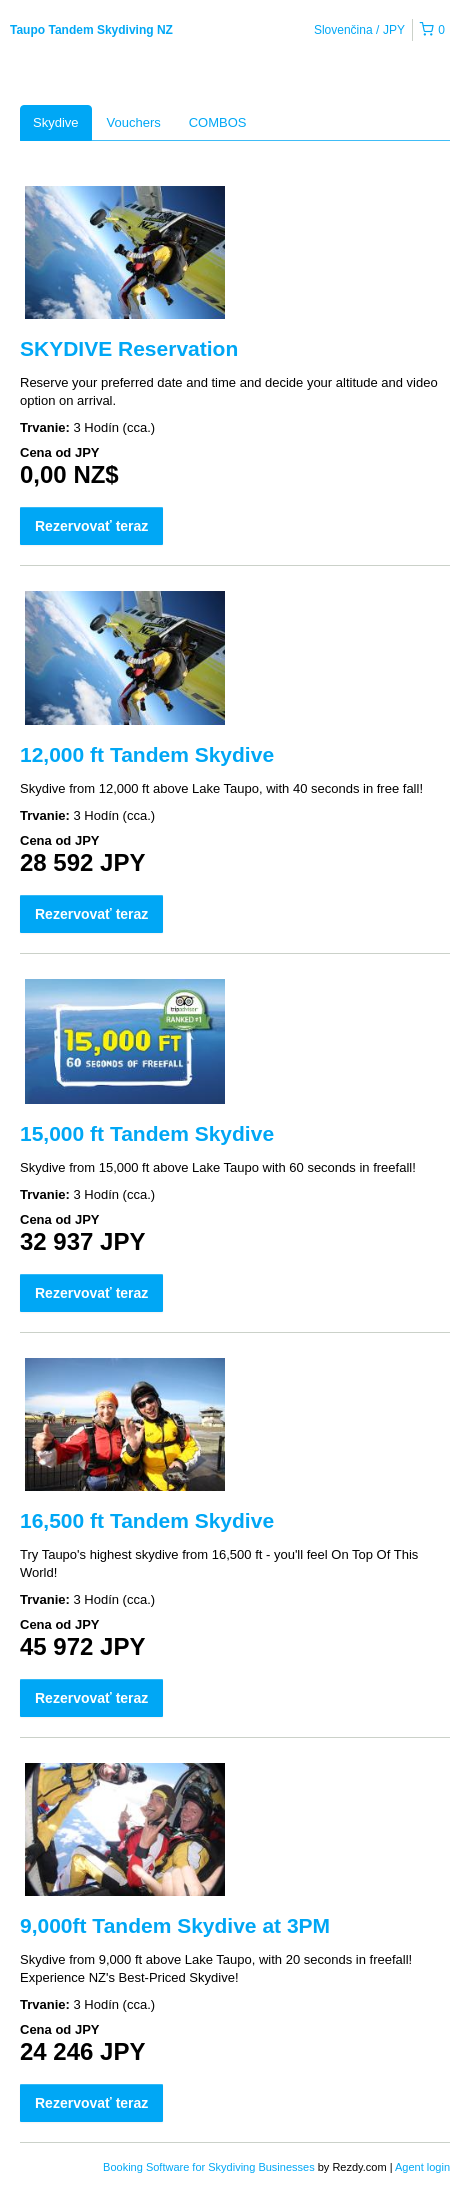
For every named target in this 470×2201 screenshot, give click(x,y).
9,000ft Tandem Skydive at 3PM (175, 1925)
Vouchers (134, 122)
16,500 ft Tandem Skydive (147, 1520)
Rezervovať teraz (91, 526)
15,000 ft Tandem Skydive (147, 1133)
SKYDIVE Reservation (129, 348)
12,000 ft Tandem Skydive (147, 754)
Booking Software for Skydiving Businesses (210, 2167)
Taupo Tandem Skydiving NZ (91, 30)
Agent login (422, 2167)
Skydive (56, 122)
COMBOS (218, 122)
